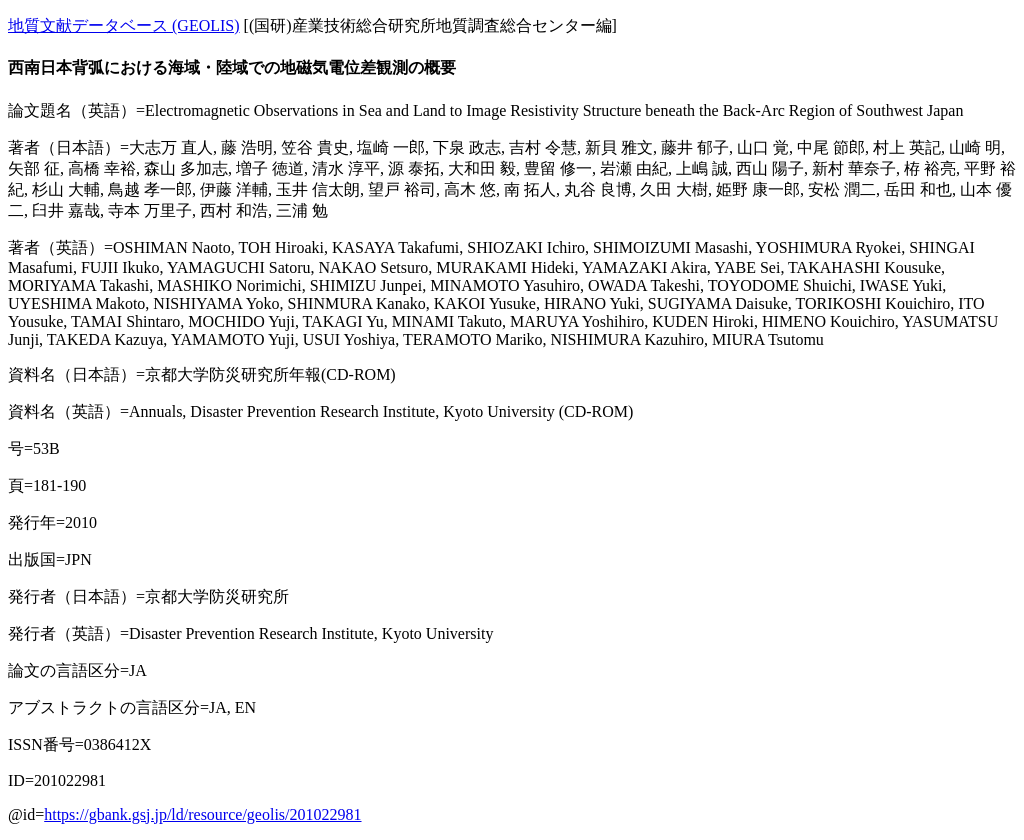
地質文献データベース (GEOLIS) (124, 25)
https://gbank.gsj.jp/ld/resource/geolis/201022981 (202, 814)
